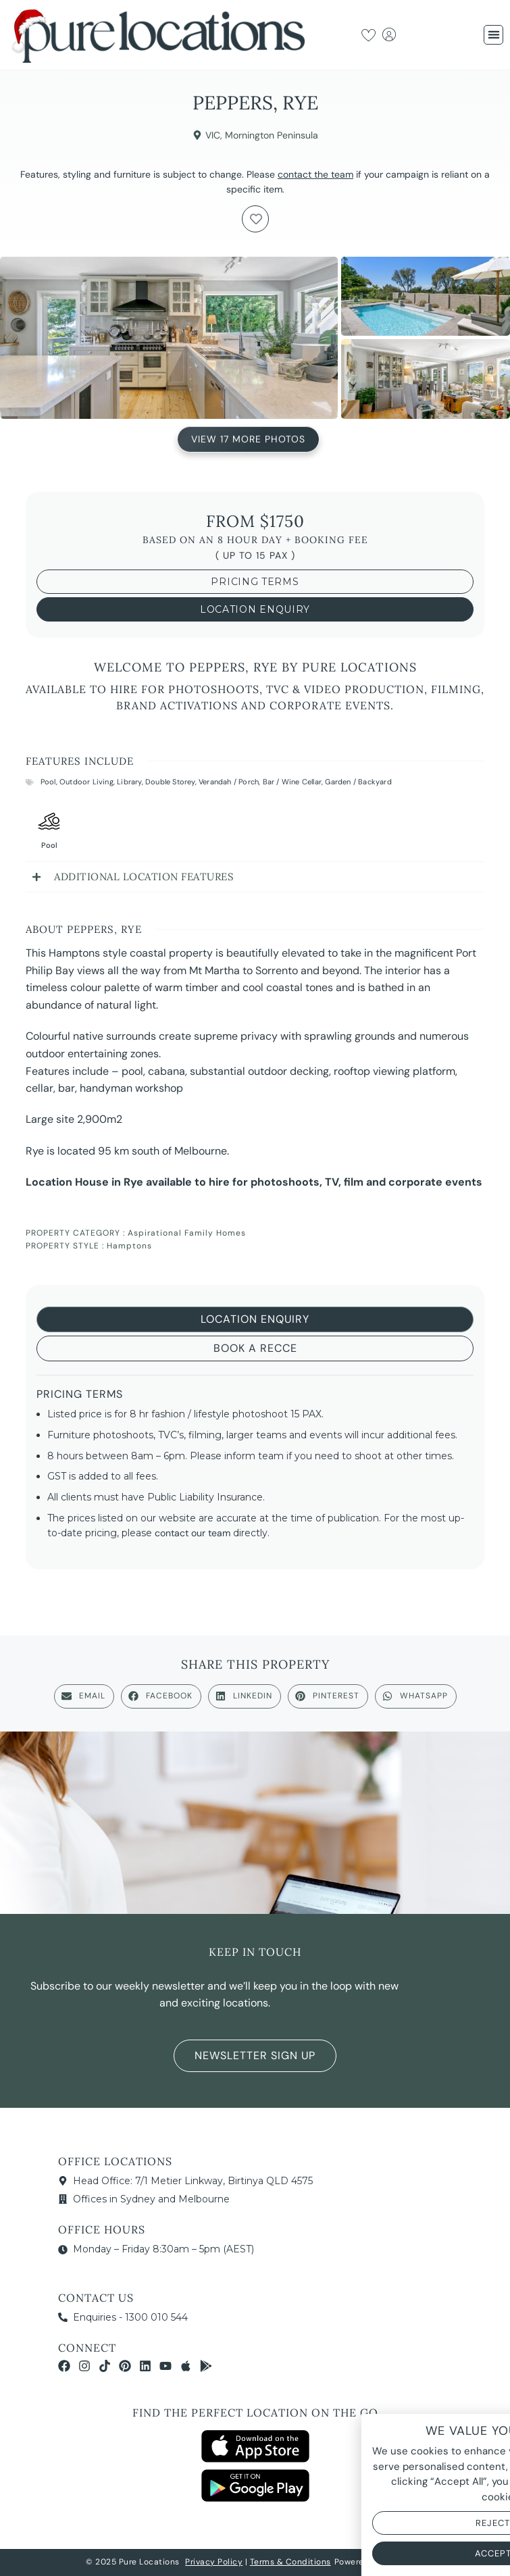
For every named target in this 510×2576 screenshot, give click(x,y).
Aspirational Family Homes (187, 1233)
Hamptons (129, 1245)
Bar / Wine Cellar (292, 781)
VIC (212, 135)
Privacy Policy (214, 2561)
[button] (493, 35)
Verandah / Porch (229, 781)
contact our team (192, 1533)
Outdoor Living (86, 781)
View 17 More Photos (248, 438)
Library (129, 781)
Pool (48, 781)
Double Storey (170, 781)
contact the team (315, 174)
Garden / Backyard (358, 781)
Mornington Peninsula (271, 135)
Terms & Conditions (290, 2561)
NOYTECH (404, 2561)
